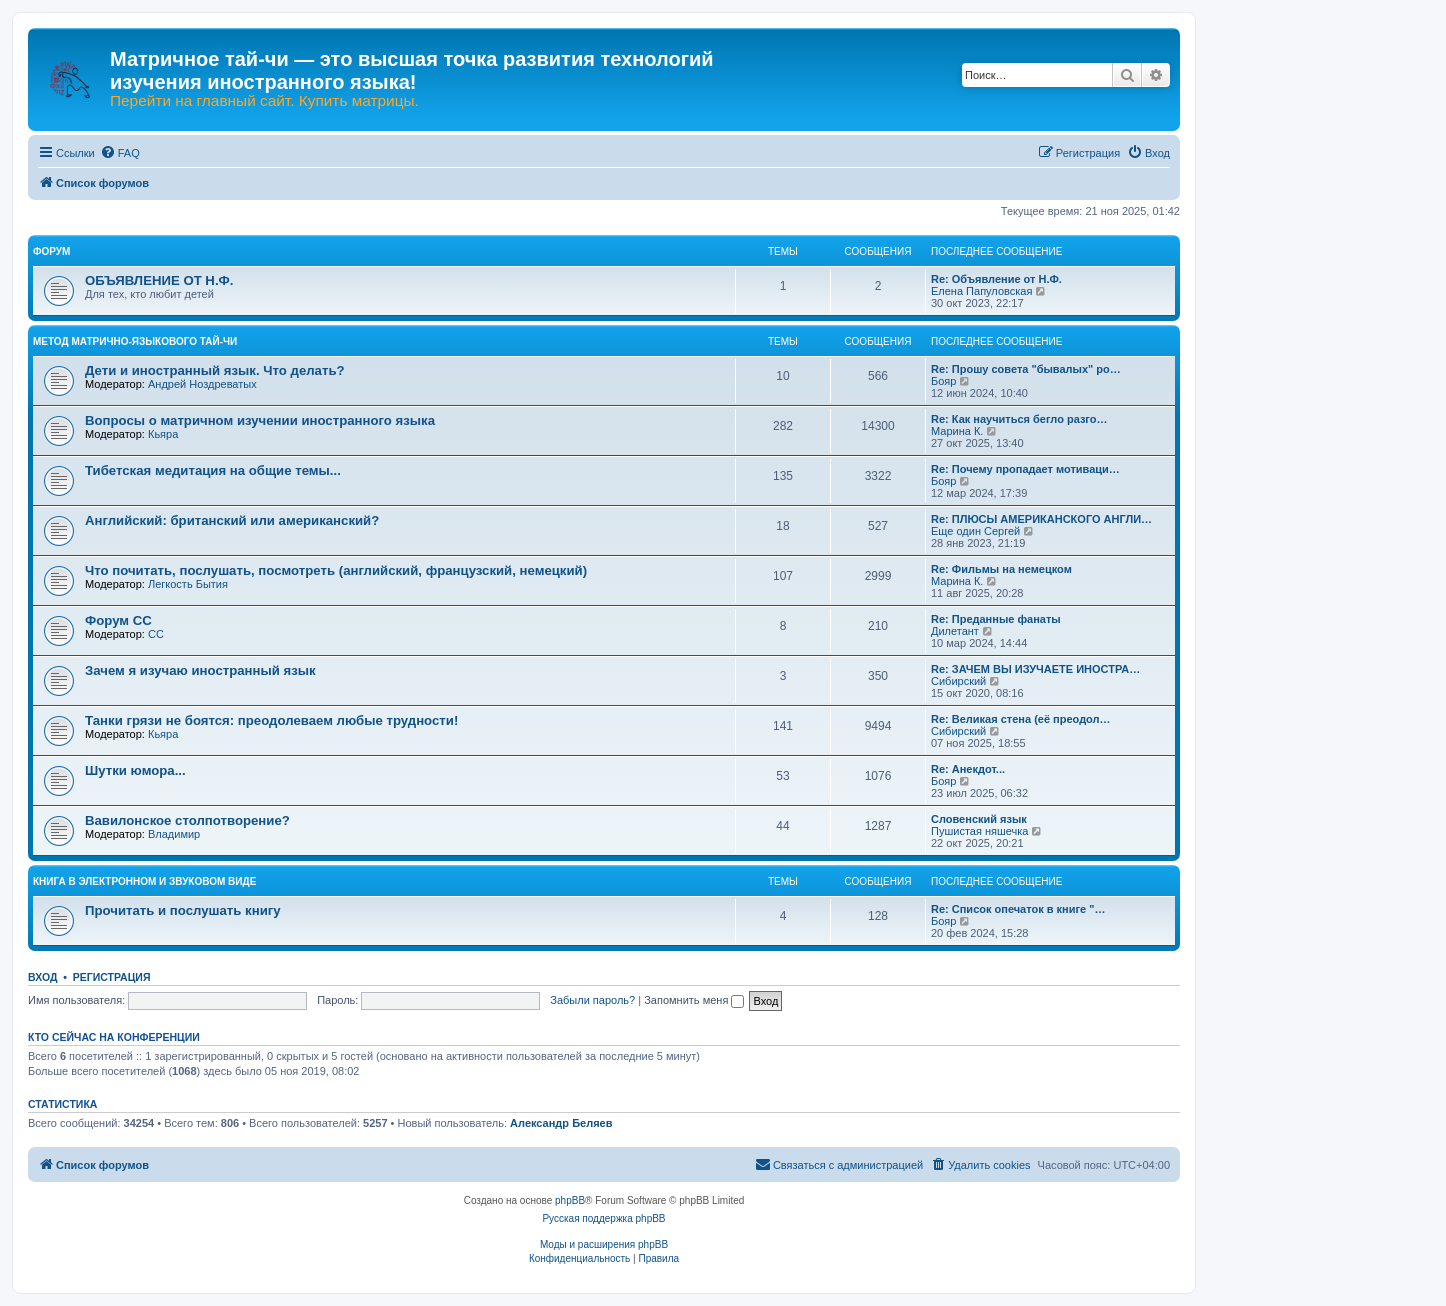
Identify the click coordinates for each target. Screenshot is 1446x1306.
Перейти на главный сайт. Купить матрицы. (264, 101)
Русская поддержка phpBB (603, 1218)
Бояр (943, 381)
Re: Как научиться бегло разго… (1019, 419)
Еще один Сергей (975, 531)
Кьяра (163, 434)
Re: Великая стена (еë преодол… (1021, 719)
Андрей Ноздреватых (202, 384)
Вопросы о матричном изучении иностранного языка (260, 420)
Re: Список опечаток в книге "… (1018, 909)
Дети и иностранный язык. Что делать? (215, 370)
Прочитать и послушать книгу (183, 910)
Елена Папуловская (981, 291)
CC (156, 634)
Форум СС (118, 620)
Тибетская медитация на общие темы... (213, 470)
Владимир (174, 834)
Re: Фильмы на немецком (1001, 569)
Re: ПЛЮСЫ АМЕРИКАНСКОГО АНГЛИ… (1041, 519)
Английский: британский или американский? (232, 520)
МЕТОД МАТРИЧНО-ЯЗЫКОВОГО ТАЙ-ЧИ (135, 341)
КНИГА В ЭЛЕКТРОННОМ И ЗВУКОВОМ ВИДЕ (144, 881)
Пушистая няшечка (979, 831)
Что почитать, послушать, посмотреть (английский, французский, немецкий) (336, 570)
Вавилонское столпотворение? (187, 820)
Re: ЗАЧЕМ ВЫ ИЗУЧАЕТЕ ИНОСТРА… (1035, 669)
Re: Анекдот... (968, 769)
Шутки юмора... (135, 770)
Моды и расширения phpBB (604, 1244)
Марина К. (957, 431)
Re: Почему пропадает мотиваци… (1025, 469)
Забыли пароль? (592, 1000)
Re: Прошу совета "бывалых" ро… (1026, 369)
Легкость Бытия (188, 584)
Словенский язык (979, 819)
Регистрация (112, 977)
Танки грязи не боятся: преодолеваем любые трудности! (271, 720)
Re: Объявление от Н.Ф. (996, 279)
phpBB (570, 1200)
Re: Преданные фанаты (996, 619)
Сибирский (958, 681)
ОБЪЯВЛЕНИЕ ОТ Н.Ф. (159, 280)
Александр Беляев (561, 1123)
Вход (42, 977)
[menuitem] (120, 153)
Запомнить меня (694, 1000)
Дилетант (955, 631)
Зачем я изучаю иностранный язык (200, 670)
